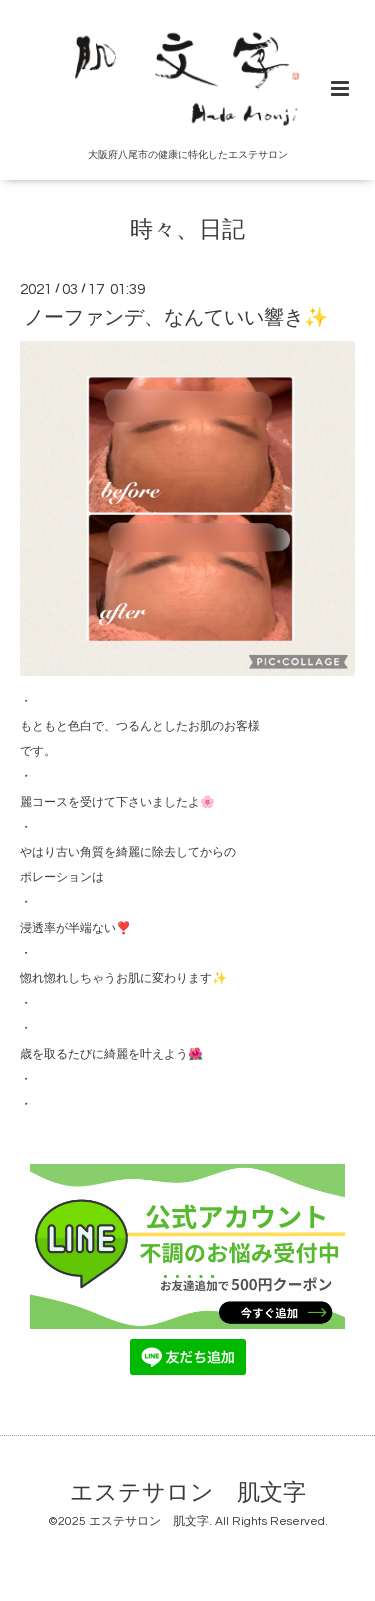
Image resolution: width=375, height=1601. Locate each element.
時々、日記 (187, 230)
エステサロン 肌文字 (188, 1493)
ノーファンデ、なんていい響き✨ (176, 318)
